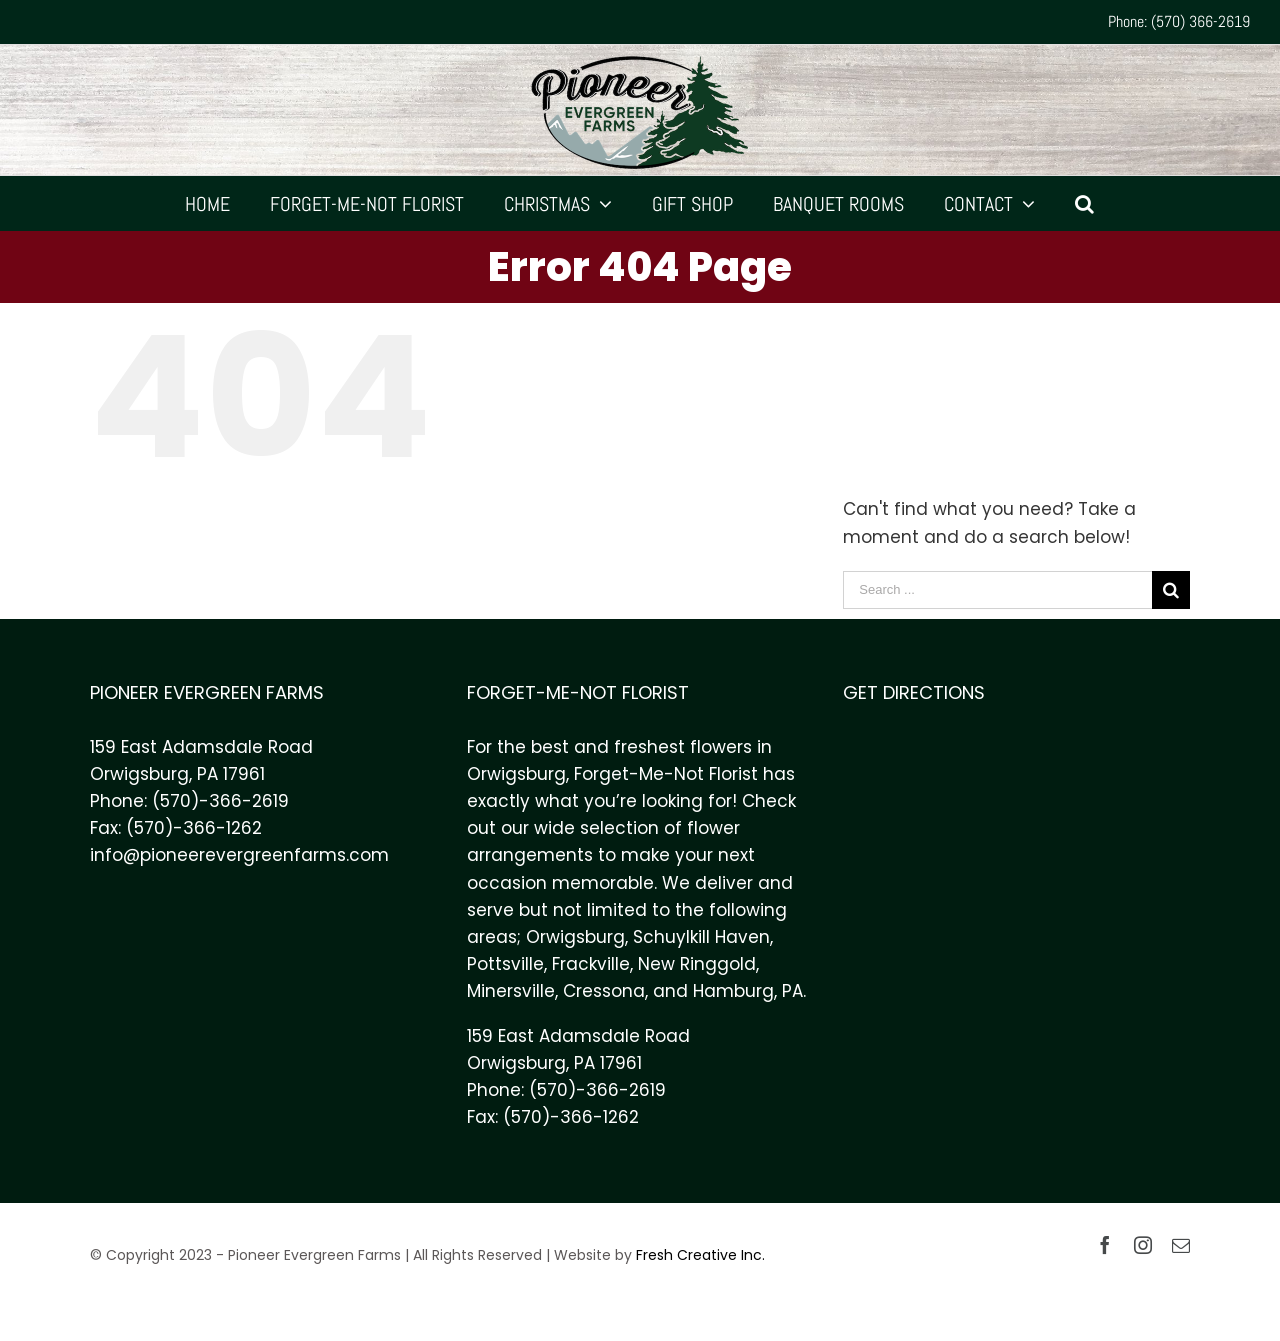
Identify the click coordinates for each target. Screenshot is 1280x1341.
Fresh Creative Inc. (700, 1255)
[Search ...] (997, 590)
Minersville (511, 991)
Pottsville (505, 964)
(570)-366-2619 (220, 801)
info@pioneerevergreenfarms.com (239, 855)
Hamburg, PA (748, 991)
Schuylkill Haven (701, 937)
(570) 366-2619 (1200, 21)
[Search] (1085, 203)
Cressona (604, 991)
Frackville (591, 964)
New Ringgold (697, 964)
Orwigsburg (575, 937)
